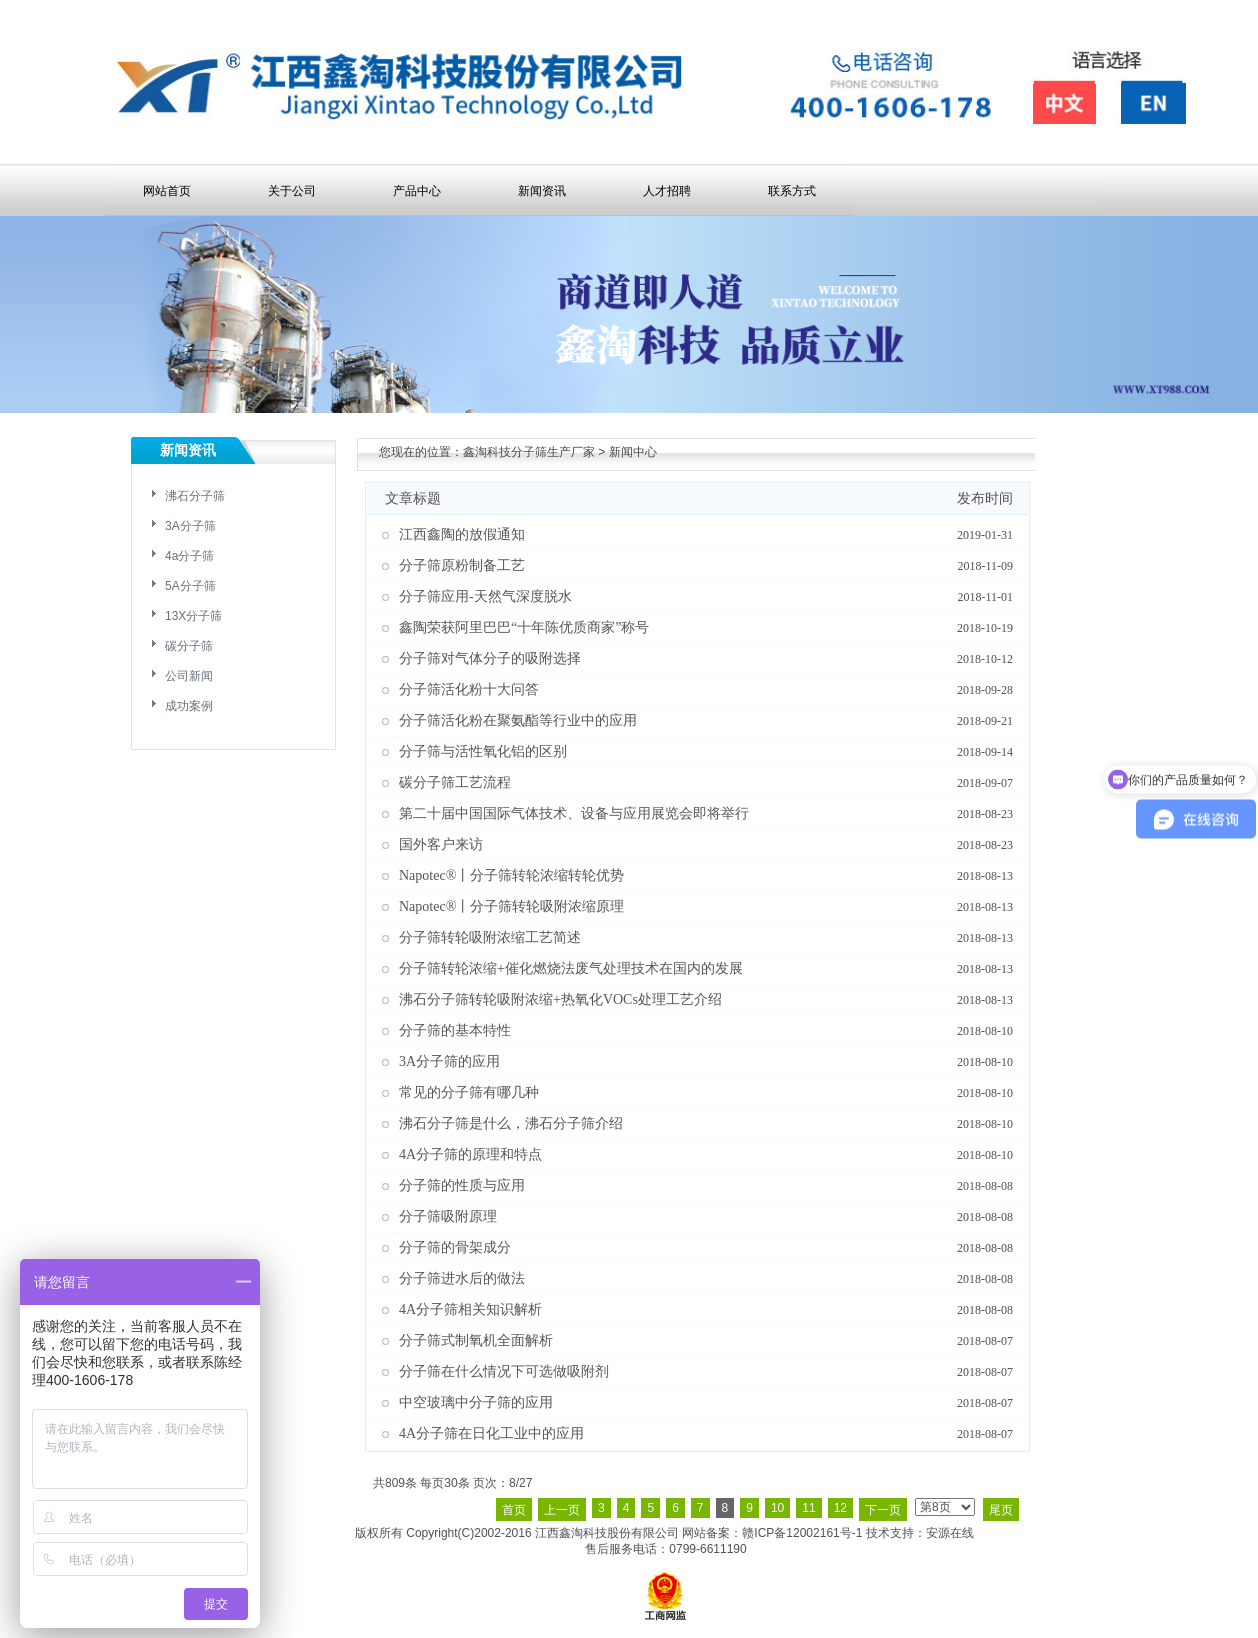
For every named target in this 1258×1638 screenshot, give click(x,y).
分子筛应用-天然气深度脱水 (485, 596)
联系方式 (792, 191)
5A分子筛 (190, 586)
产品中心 (417, 191)
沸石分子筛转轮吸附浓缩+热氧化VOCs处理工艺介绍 (560, 999)
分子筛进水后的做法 (462, 1278)
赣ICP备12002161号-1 (802, 1533)
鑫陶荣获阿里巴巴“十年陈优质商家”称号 (524, 627)
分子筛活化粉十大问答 (469, 689)
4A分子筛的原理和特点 (470, 1154)
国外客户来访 (441, 844)
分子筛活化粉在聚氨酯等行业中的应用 (518, 720)
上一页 (562, 1510)
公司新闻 (189, 676)
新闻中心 (633, 452)
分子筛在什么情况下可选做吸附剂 (504, 1371)
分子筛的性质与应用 (462, 1185)
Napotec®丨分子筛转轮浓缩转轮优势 (511, 875)
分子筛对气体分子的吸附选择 (490, 658)
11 (808, 1508)
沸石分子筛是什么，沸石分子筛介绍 (511, 1123)
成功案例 (189, 706)
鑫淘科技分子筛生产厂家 (529, 452)
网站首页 (167, 191)
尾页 (1001, 1510)
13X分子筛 (193, 616)
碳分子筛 (189, 646)
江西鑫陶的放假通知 (462, 534)
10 (777, 1508)
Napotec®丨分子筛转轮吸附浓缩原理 (511, 906)
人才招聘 (667, 191)
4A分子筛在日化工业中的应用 (491, 1433)
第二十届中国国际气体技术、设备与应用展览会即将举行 (574, 813)
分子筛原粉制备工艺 (462, 565)
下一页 (883, 1510)
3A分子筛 (190, 526)
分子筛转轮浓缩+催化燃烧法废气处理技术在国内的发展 (571, 968)
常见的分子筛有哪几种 (469, 1092)
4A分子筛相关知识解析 (470, 1309)
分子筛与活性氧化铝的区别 (483, 751)
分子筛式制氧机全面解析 (476, 1340)
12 (840, 1508)
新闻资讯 (542, 191)
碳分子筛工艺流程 (455, 782)
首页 (514, 1510)
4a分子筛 (189, 556)
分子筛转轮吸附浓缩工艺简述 (490, 937)
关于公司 (292, 191)
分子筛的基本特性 (455, 1030)
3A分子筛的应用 (449, 1061)
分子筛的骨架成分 (455, 1247)
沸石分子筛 (195, 496)
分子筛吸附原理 (448, 1216)
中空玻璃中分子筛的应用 (476, 1402)
